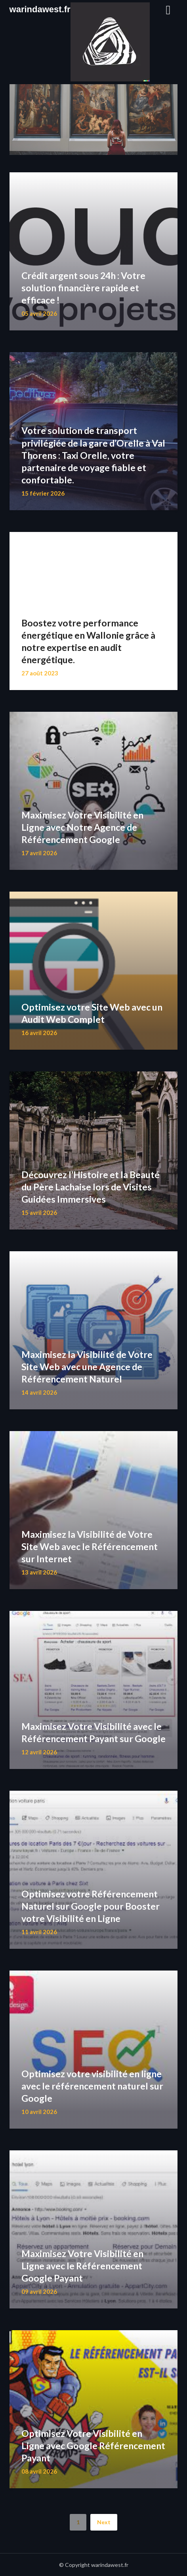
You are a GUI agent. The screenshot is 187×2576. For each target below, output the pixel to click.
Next (104, 2522)
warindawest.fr (40, 9)
